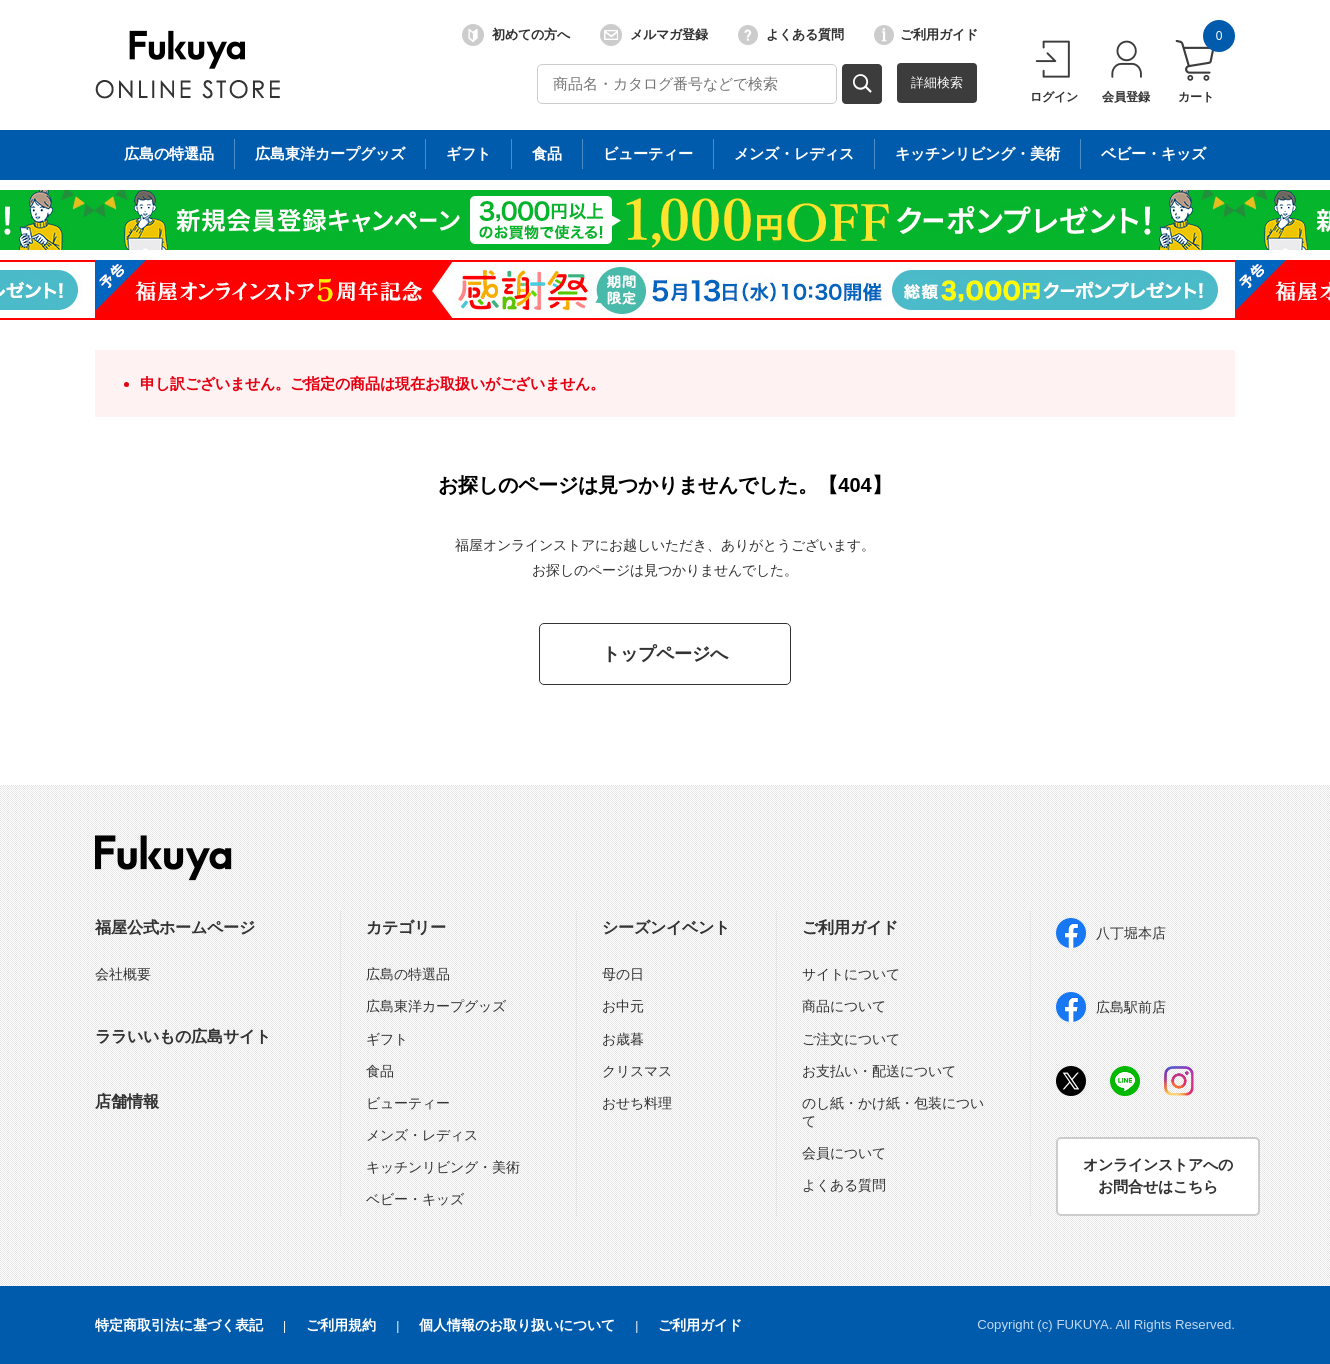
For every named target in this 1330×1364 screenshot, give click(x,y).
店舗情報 (127, 1101)
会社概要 (123, 974)
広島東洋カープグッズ (436, 1006)
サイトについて (851, 974)
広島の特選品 (408, 974)
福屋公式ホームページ (175, 927)
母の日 (623, 974)
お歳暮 (623, 1039)
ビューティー (408, 1103)
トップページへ (665, 654)
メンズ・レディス (422, 1135)
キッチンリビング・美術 (443, 1167)
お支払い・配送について (879, 1071)
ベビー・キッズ (415, 1199)
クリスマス (637, 1071)
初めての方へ (516, 35)
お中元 (623, 1006)
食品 (380, 1071)
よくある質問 (791, 35)
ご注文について (851, 1039)
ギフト (387, 1039)
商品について (844, 1006)
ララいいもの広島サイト (183, 1036)
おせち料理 (637, 1103)
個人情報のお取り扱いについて (517, 1325)
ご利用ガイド (926, 35)
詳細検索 (937, 82)
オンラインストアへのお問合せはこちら (1158, 1176)
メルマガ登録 (654, 35)
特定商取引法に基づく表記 (179, 1325)
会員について (844, 1153)
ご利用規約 (341, 1325)
